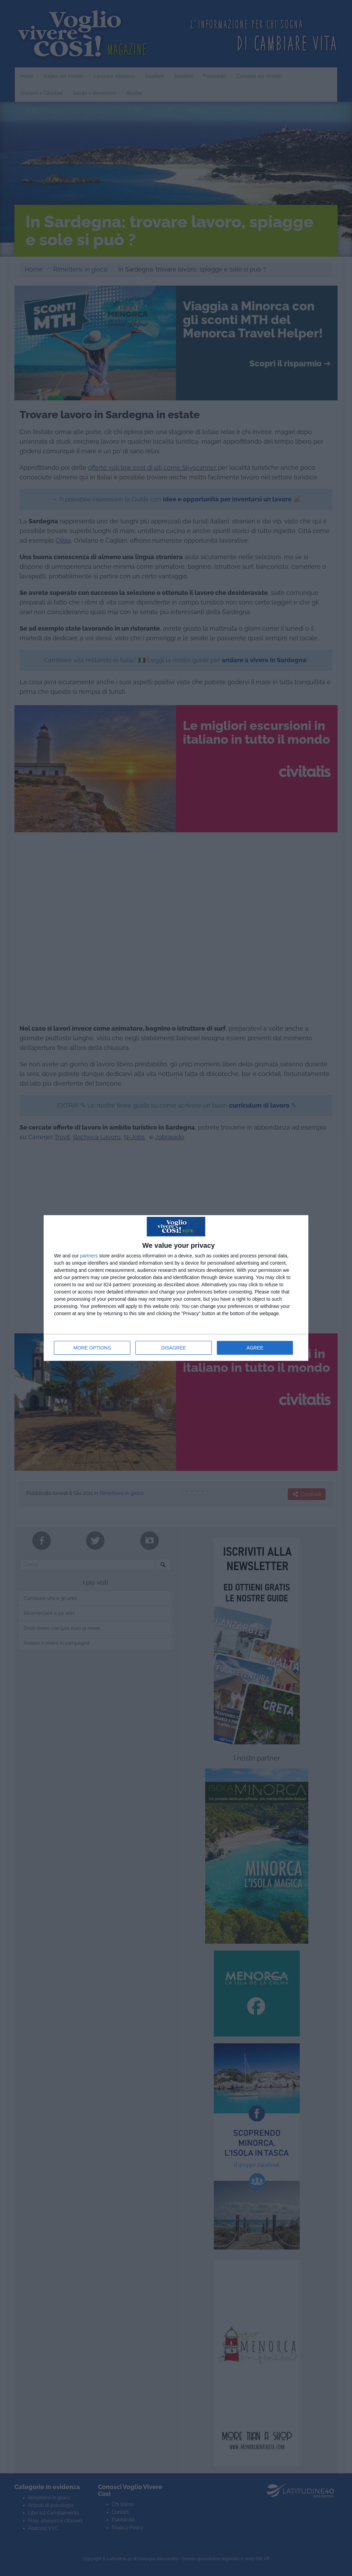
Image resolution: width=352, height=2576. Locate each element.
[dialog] (176, 1288)
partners (89, 1255)
